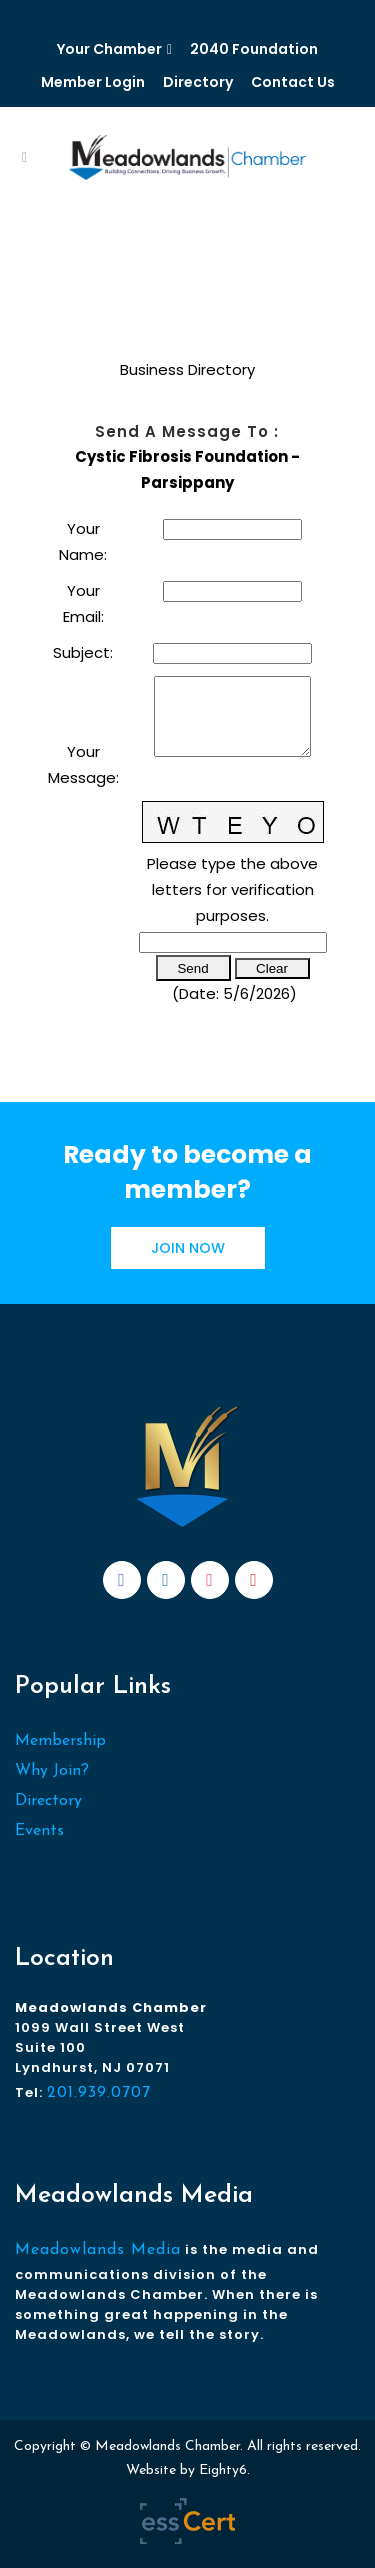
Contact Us (293, 82)
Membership (60, 1741)
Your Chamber (109, 49)
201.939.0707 (99, 2093)
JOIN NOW (188, 1248)
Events (39, 1831)
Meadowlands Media (98, 2250)
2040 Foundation (254, 49)
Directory (198, 82)
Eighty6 (223, 2470)
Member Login (93, 82)
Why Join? (52, 1771)
